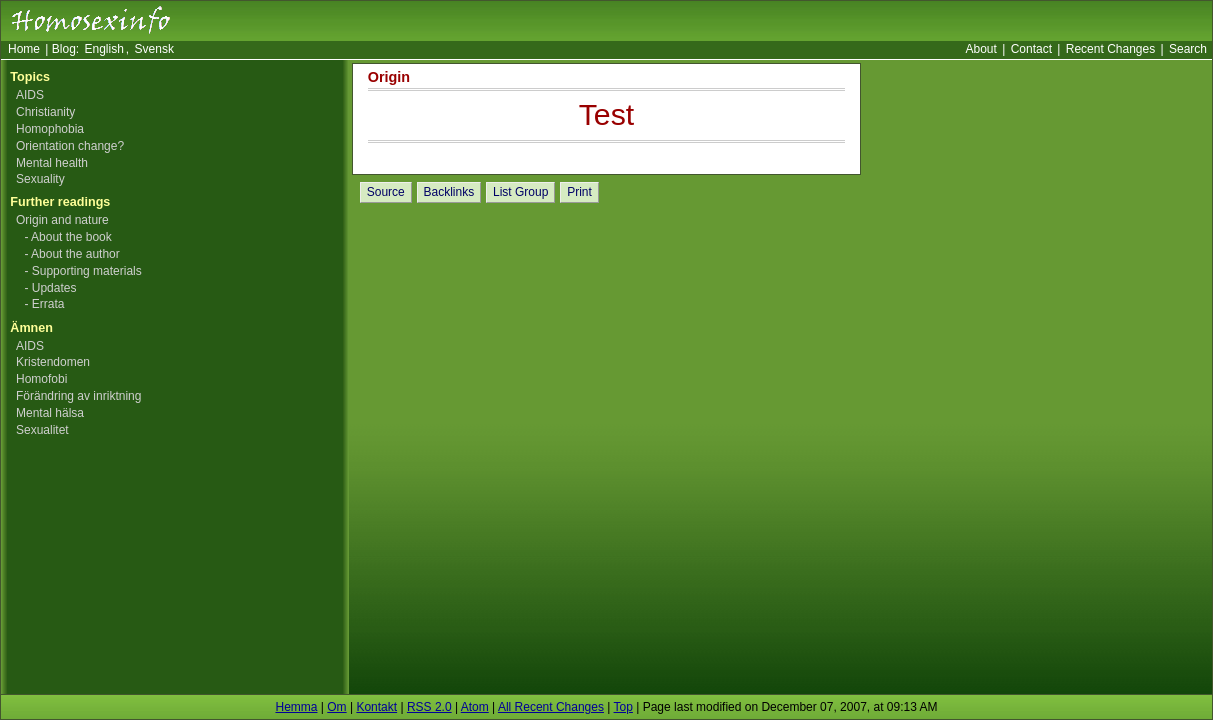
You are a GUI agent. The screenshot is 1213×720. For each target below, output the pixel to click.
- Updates (50, 288)
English (104, 49)
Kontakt (376, 707)
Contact (1031, 49)
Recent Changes (1110, 49)
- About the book (67, 237)
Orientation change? (70, 146)
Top (623, 707)
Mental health (52, 163)
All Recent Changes (551, 707)
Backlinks (449, 192)
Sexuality (40, 179)
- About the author (71, 254)
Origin (389, 77)
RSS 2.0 (429, 707)
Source (386, 192)
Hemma (296, 707)
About (980, 49)
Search (1188, 49)
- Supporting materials (82, 271)
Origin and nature (62, 220)
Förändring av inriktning (78, 396)
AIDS (30, 95)
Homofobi (41, 379)
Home (24, 49)
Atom (475, 707)
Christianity (45, 112)
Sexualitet (42, 430)
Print (579, 192)
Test (606, 114)
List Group (520, 192)
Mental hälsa (50, 413)
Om (336, 707)
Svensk (154, 49)
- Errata (44, 304)
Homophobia (50, 129)
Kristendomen (53, 362)
